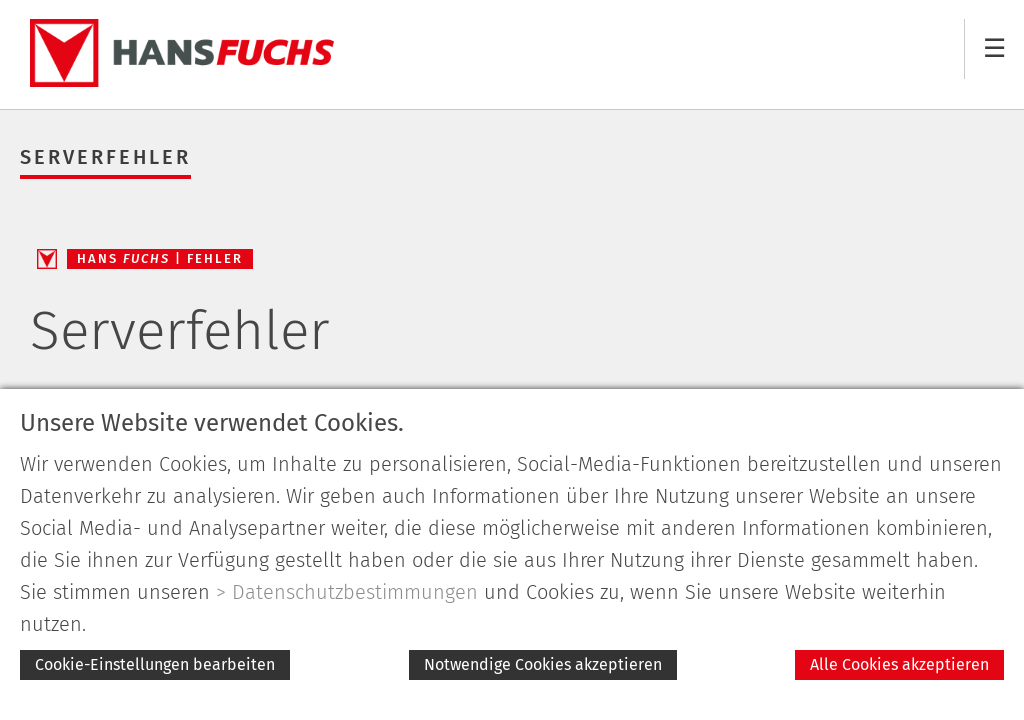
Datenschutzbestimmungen (355, 592)
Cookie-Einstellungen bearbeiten (155, 664)
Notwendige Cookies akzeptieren (543, 664)
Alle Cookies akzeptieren (899, 664)
